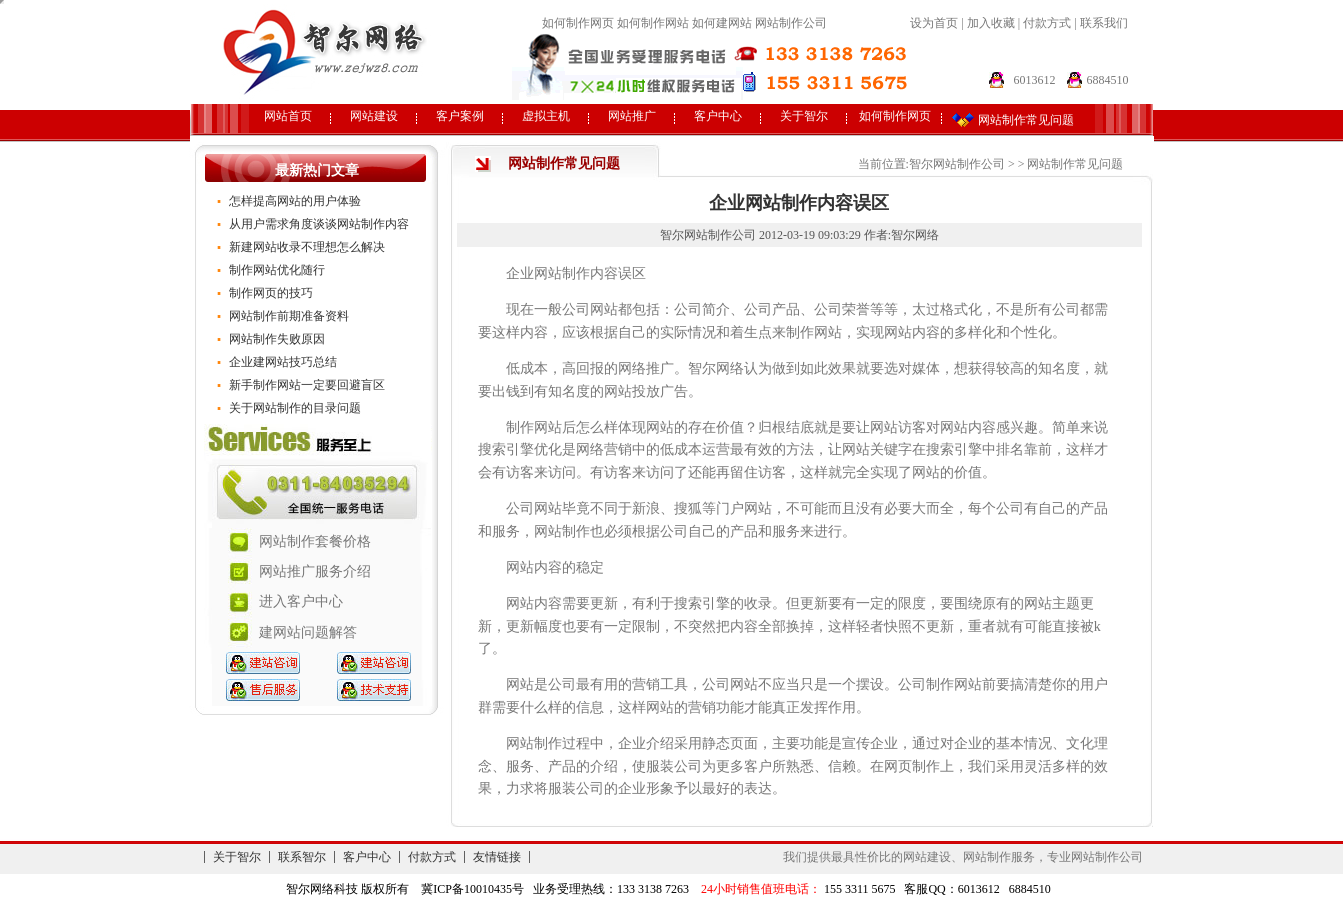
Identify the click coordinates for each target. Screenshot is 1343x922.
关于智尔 (804, 116)
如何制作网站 (653, 23)
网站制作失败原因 (277, 339)
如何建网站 (722, 23)
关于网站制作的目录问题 (295, 408)
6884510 (1108, 80)
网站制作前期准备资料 (289, 316)
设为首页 (934, 23)
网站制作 (562, 273)
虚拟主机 (546, 116)
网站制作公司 (791, 23)
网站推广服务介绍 (315, 571)
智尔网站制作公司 (957, 164)
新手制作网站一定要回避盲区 (307, 385)
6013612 (1035, 80)
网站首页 (288, 116)
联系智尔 (302, 857)
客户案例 (460, 116)
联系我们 (1104, 23)
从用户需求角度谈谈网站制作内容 (319, 224)
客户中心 (718, 116)
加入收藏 (991, 23)
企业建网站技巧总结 (283, 362)
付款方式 (1048, 23)
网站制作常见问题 (1075, 164)
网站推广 (632, 116)
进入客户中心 (301, 601)
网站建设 (374, 116)
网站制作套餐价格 (315, 541)
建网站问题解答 (308, 632)
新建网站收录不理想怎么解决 (307, 247)
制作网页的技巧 (271, 293)
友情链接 (497, 857)
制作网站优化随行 (277, 270)
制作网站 (534, 427)
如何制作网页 (578, 23)
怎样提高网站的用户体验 (295, 201)
